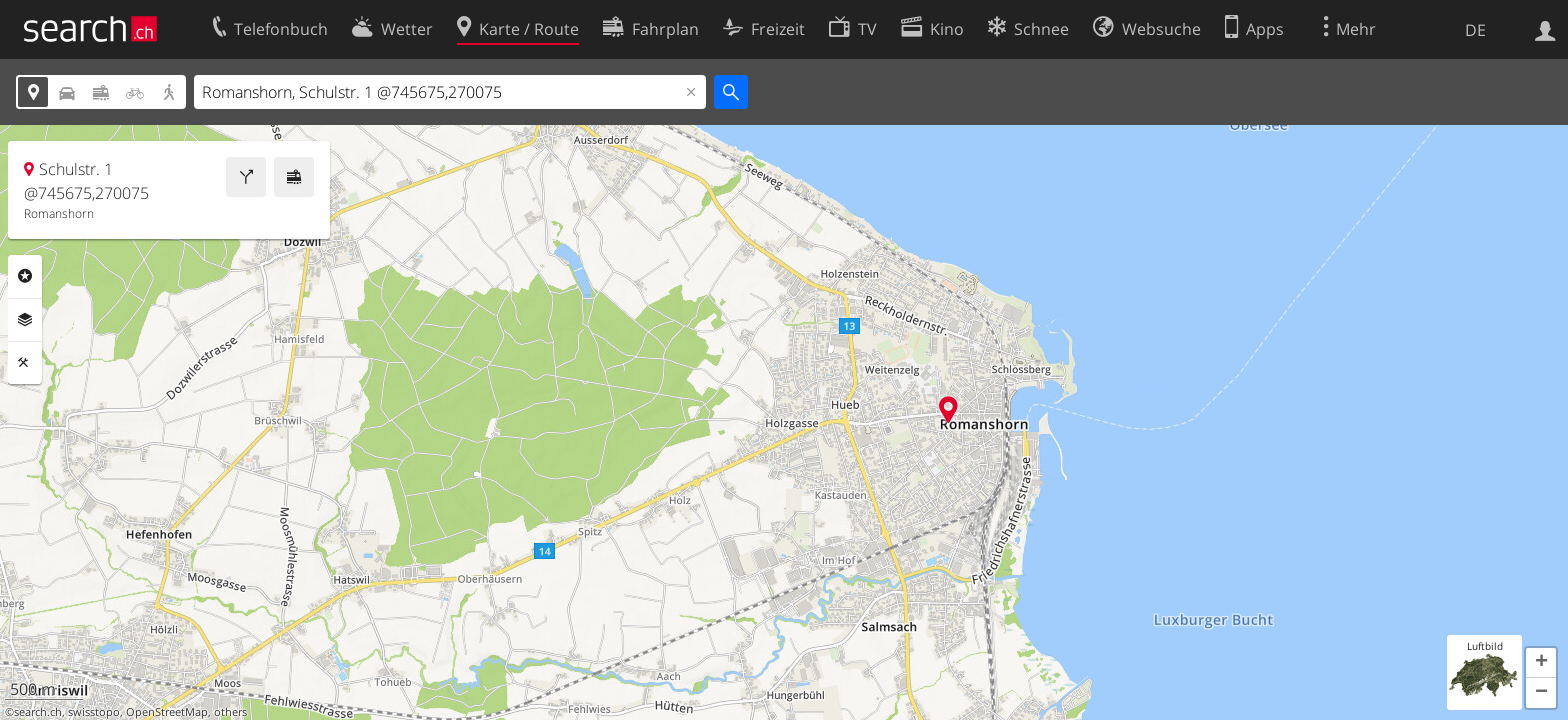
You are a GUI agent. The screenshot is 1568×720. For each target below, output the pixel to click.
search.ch (38, 712)
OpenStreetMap (167, 712)
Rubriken (25, 276)
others (230, 712)
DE (1475, 30)
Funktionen (25, 363)
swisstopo (94, 712)
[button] (1541, 663)
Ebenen (25, 320)
